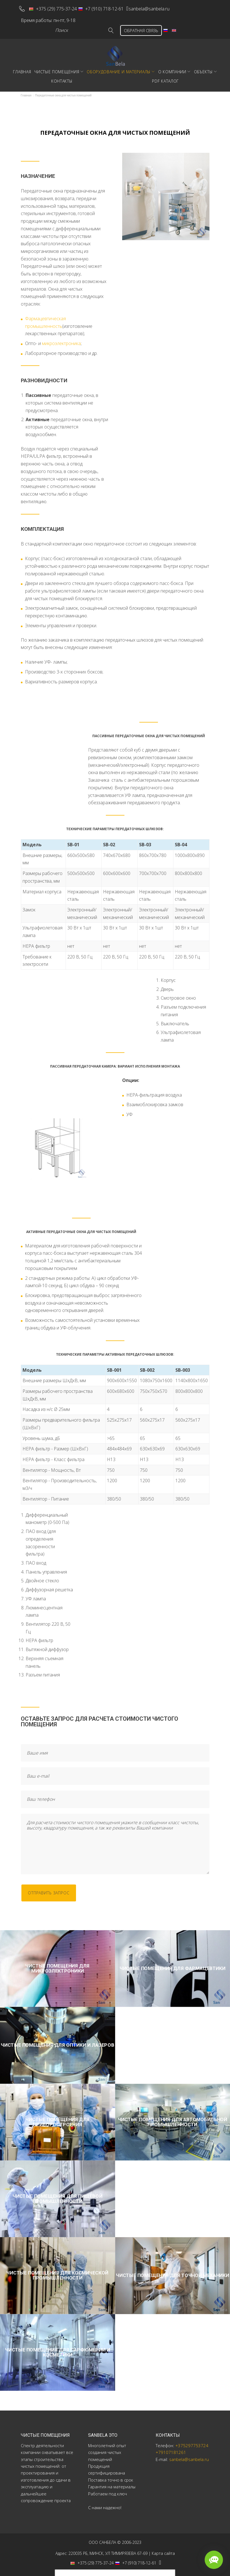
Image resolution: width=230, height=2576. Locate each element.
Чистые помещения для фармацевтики (172, 1964)
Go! (103, 26)
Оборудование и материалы (119, 67)
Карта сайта (163, 2549)
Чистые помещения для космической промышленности (57, 2271)
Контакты (62, 76)
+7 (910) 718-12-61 (105, 7)
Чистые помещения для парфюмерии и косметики (57, 2348)
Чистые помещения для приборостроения (57, 2118)
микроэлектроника (61, 339)
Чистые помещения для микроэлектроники (57, 1964)
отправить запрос (52, 1889)
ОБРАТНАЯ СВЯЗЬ (137, 26)
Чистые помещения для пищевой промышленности (57, 2194)
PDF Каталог (165, 76)
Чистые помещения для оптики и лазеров (57, 2041)
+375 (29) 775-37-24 (57, 7)
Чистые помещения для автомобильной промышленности (172, 2118)
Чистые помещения (56, 67)
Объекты (203, 67)
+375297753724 (191, 2441)
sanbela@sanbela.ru (159, 7)
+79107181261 (171, 2448)
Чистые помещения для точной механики (172, 2271)
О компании (172, 67)
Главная (22, 67)
